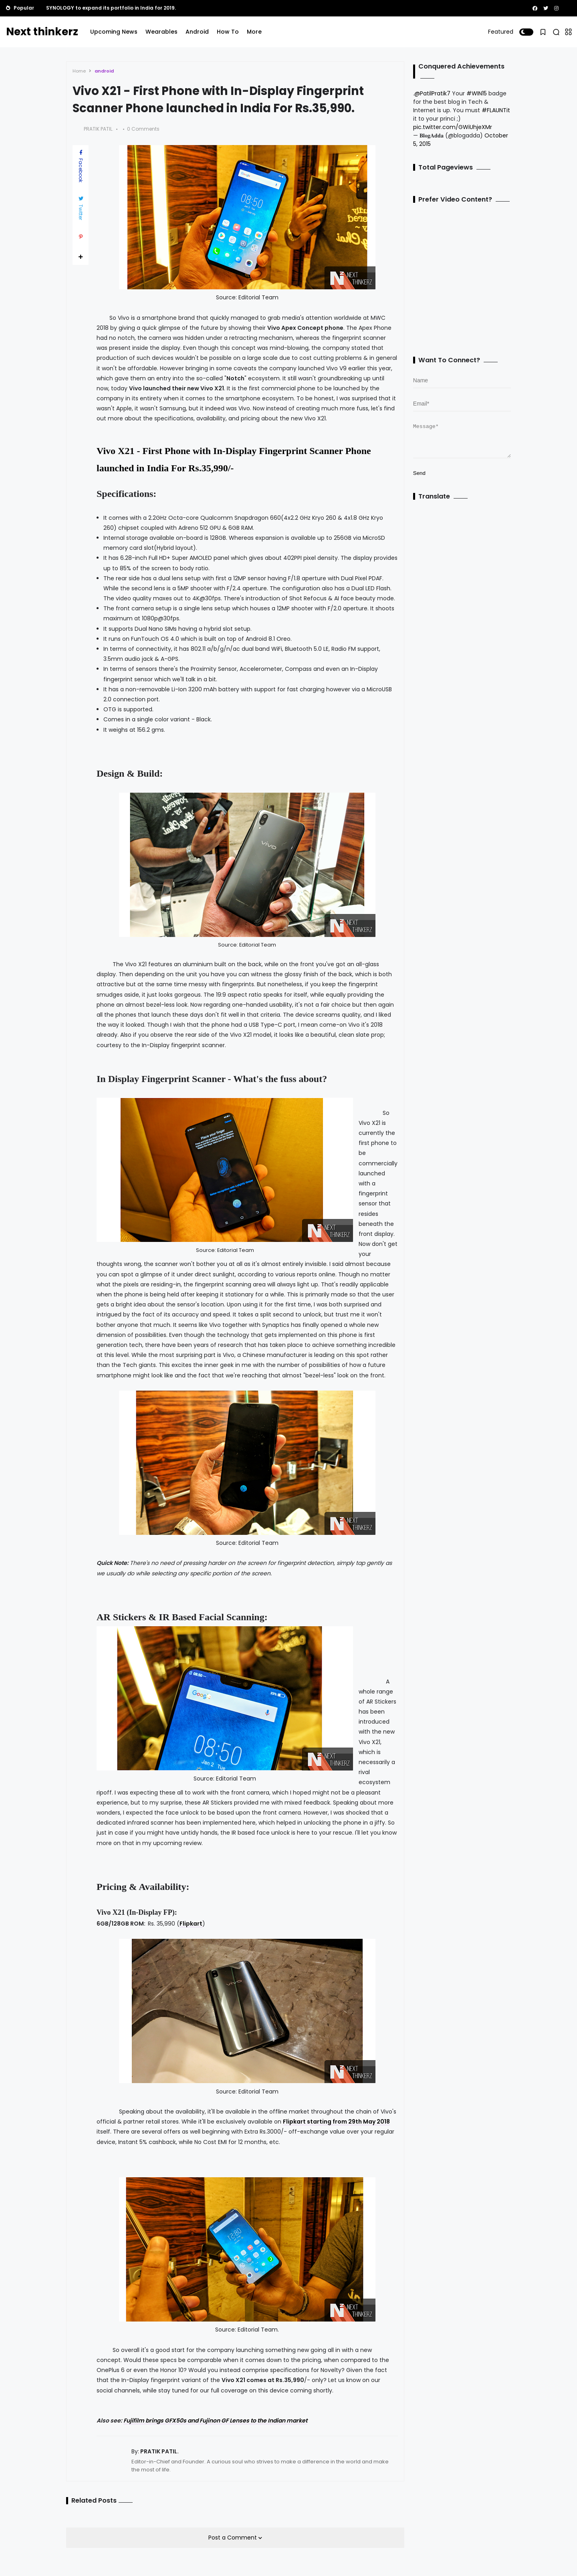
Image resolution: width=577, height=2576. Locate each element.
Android (197, 32)
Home (79, 71)
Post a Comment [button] (233, 2538)
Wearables (161, 32)
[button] (526, 32)
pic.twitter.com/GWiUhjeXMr (452, 127)
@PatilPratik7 (432, 93)
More (254, 32)
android (104, 71)
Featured (500, 32)
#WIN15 (476, 93)
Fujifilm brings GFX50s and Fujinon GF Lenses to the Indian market (215, 2421)
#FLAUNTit (496, 110)
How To (228, 32)
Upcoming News (113, 32)
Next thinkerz (42, 31)
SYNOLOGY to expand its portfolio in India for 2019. (111, 7)
